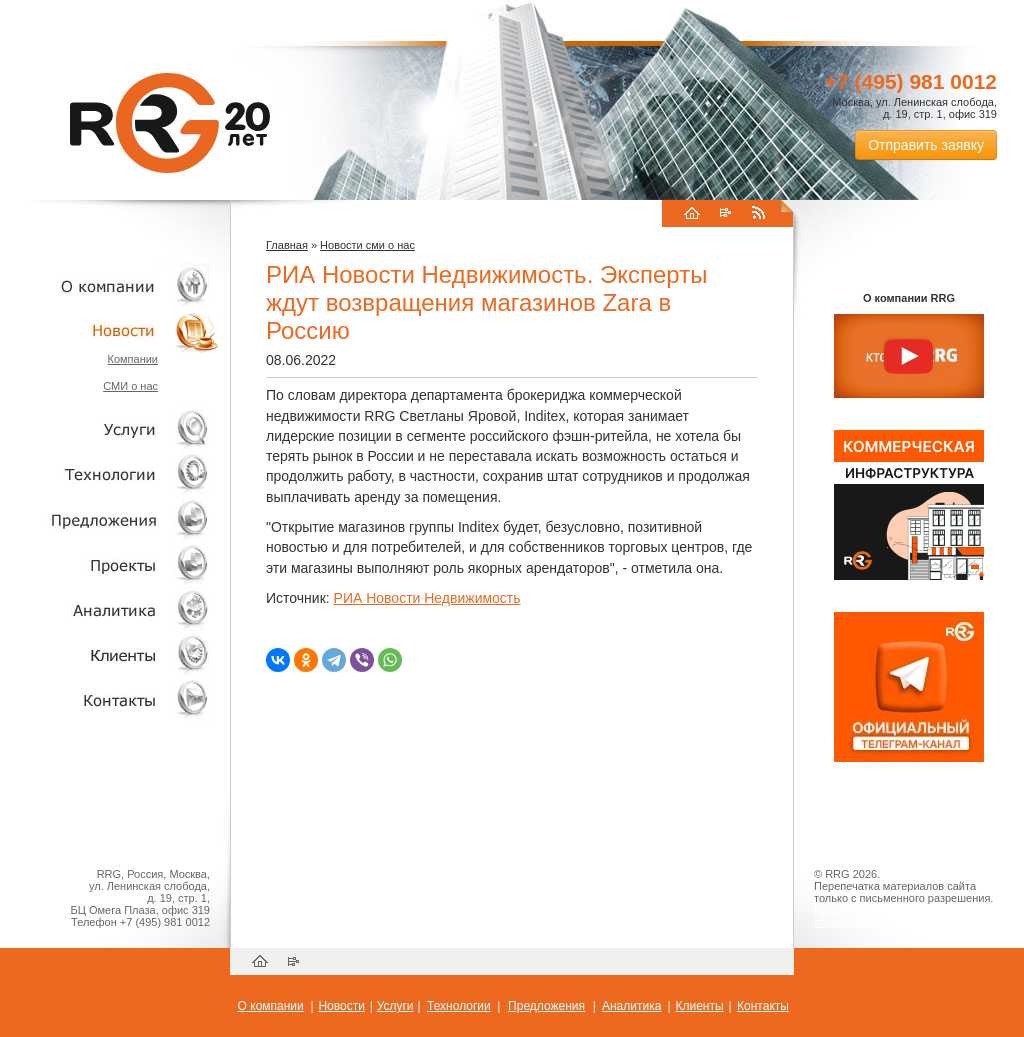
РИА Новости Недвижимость (427, 598)
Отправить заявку (926, 145)
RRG (170, 123)
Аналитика (110, 609)
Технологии (110, 474)
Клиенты (110, 654)
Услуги (110, 429)
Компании (132, 359)
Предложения (546, 1006)
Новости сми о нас (367, 245)
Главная (287, 245)
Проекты (110, 564)
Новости (115, 330)
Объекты (110, 519)
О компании (110, 285)
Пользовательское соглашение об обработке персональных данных (901, 916)
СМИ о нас (130, 386)
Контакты (110, 699)
